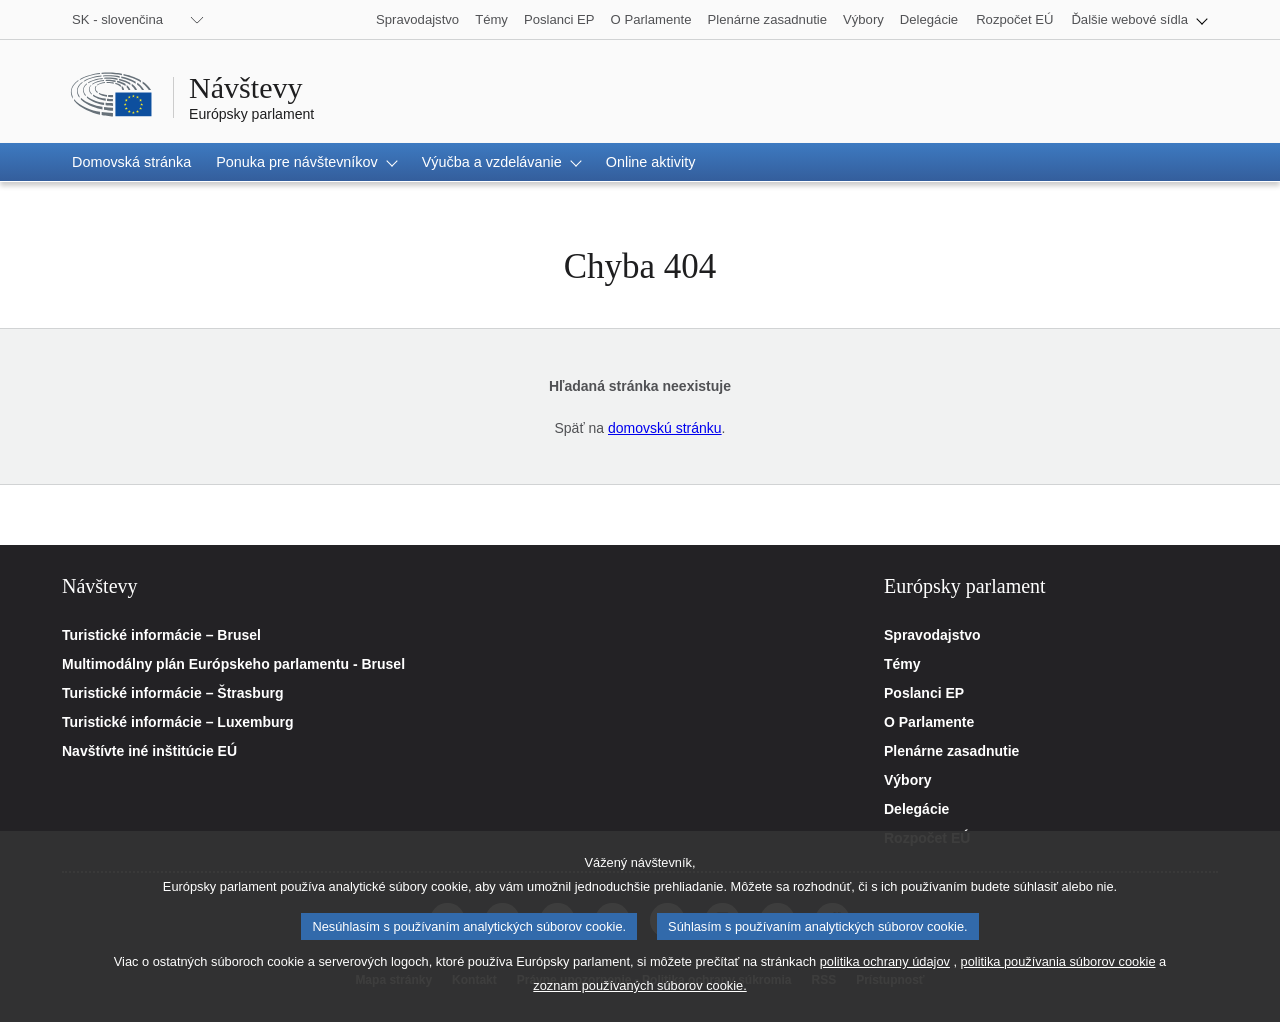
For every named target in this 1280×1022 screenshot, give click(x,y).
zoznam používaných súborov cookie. (639, 1000)
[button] (1139, 19)
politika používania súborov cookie (1058, 976)
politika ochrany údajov (885, 976)
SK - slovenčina (117, 19)
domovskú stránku (665, 428)
